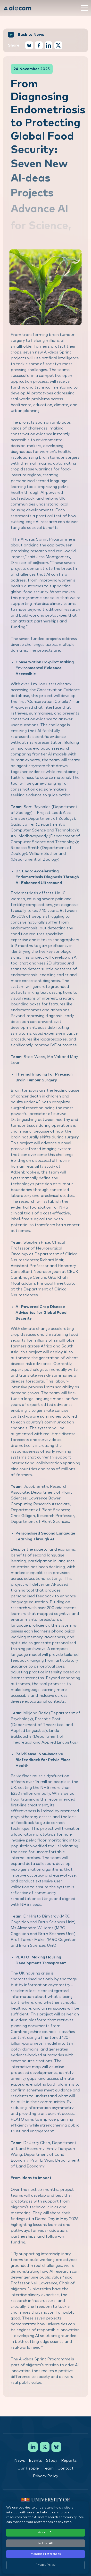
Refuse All (45, 2543)
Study (51, 2460)
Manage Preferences (46, 2554)
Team (48, 2468)
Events (35, 2460)
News (19, 2460)
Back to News (26, 35)
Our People (28, 2468)
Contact (66, 2468)
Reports (69, 2460)
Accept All (45, 2532)
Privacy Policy (45, 2476)
